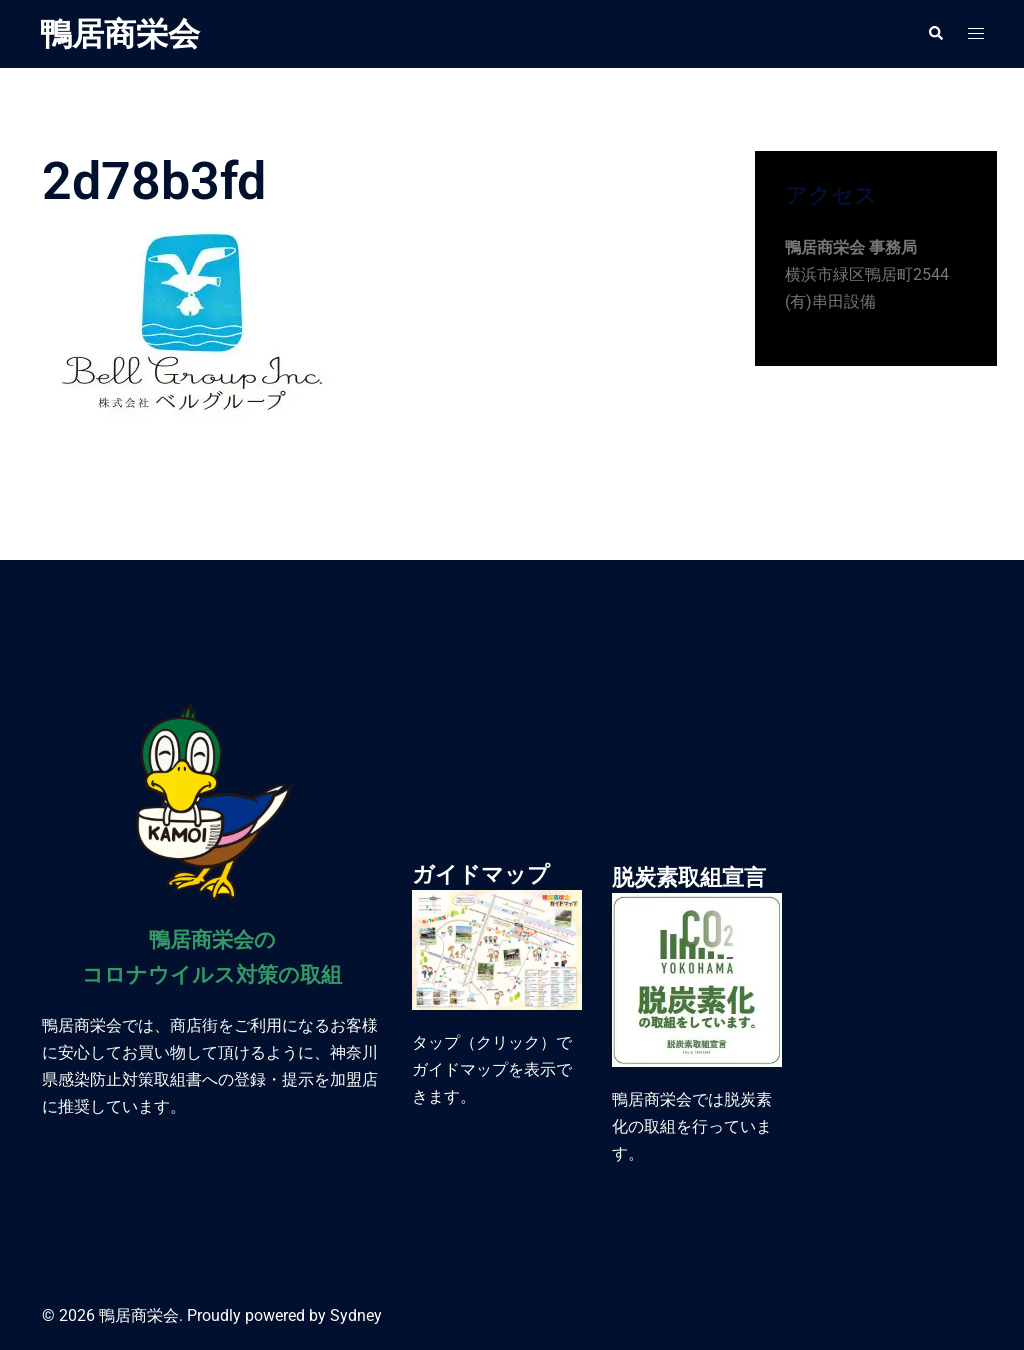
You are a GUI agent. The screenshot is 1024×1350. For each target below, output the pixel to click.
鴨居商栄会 (120, 34)
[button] (935, 34)
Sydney (356, 1315)
